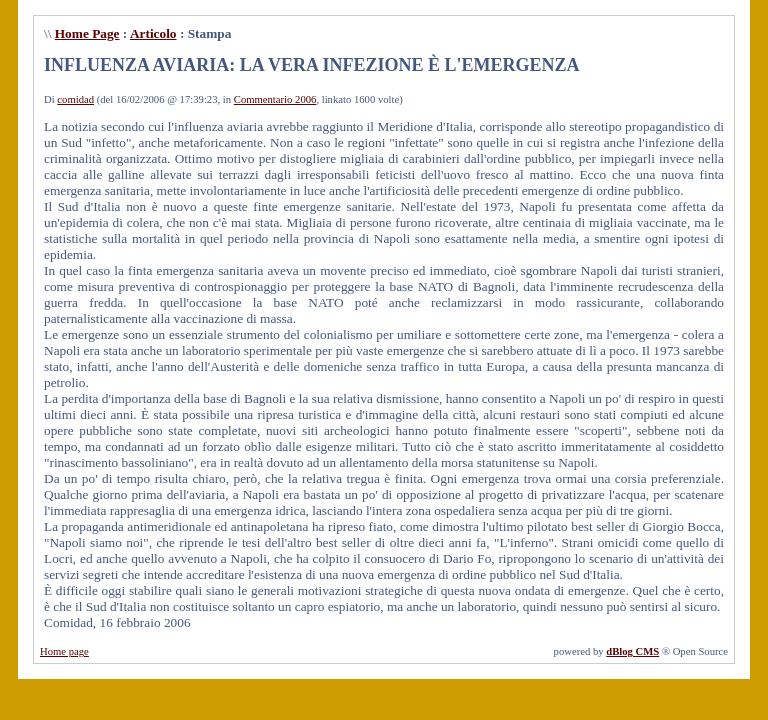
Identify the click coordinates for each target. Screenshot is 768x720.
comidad (75, 99)
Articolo (153, 33)
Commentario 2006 (275, 99)
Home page (64, 651)
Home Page (87, 33)
